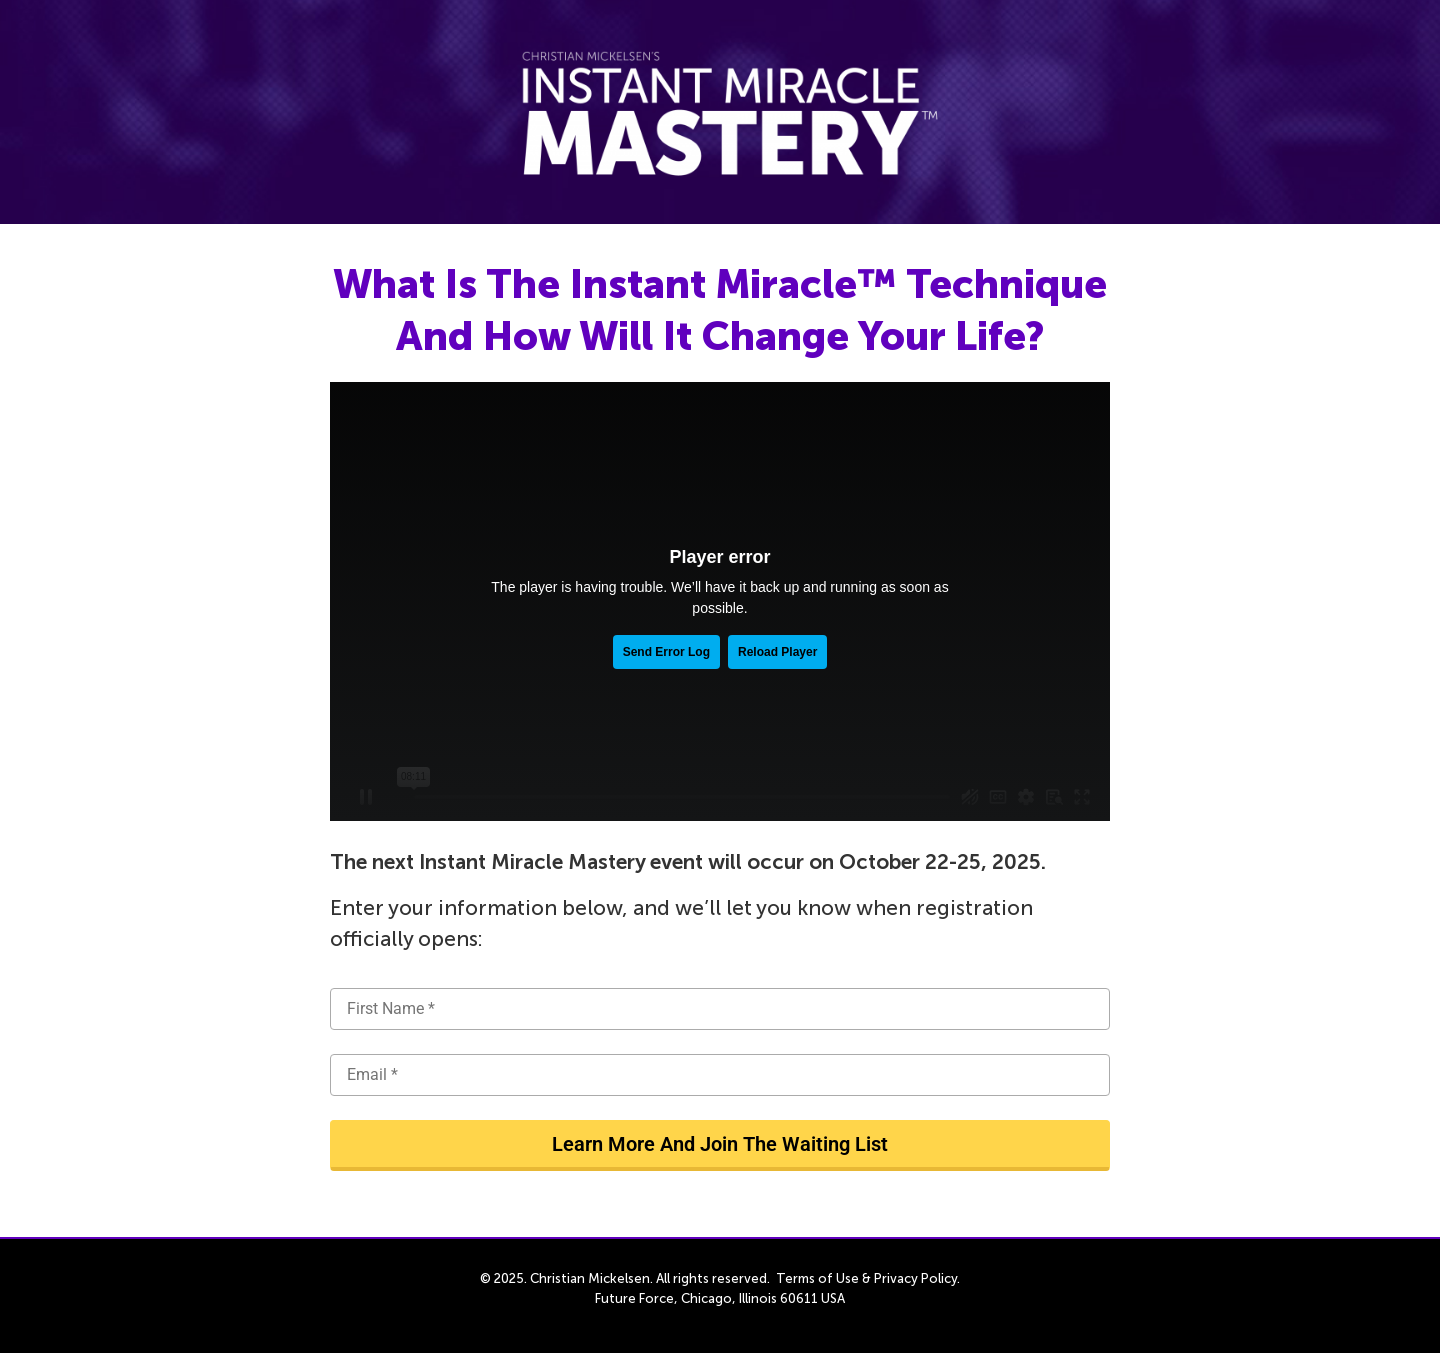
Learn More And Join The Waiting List (720, 1144)
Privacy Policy (915, 1278)
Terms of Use (817, 1278)
